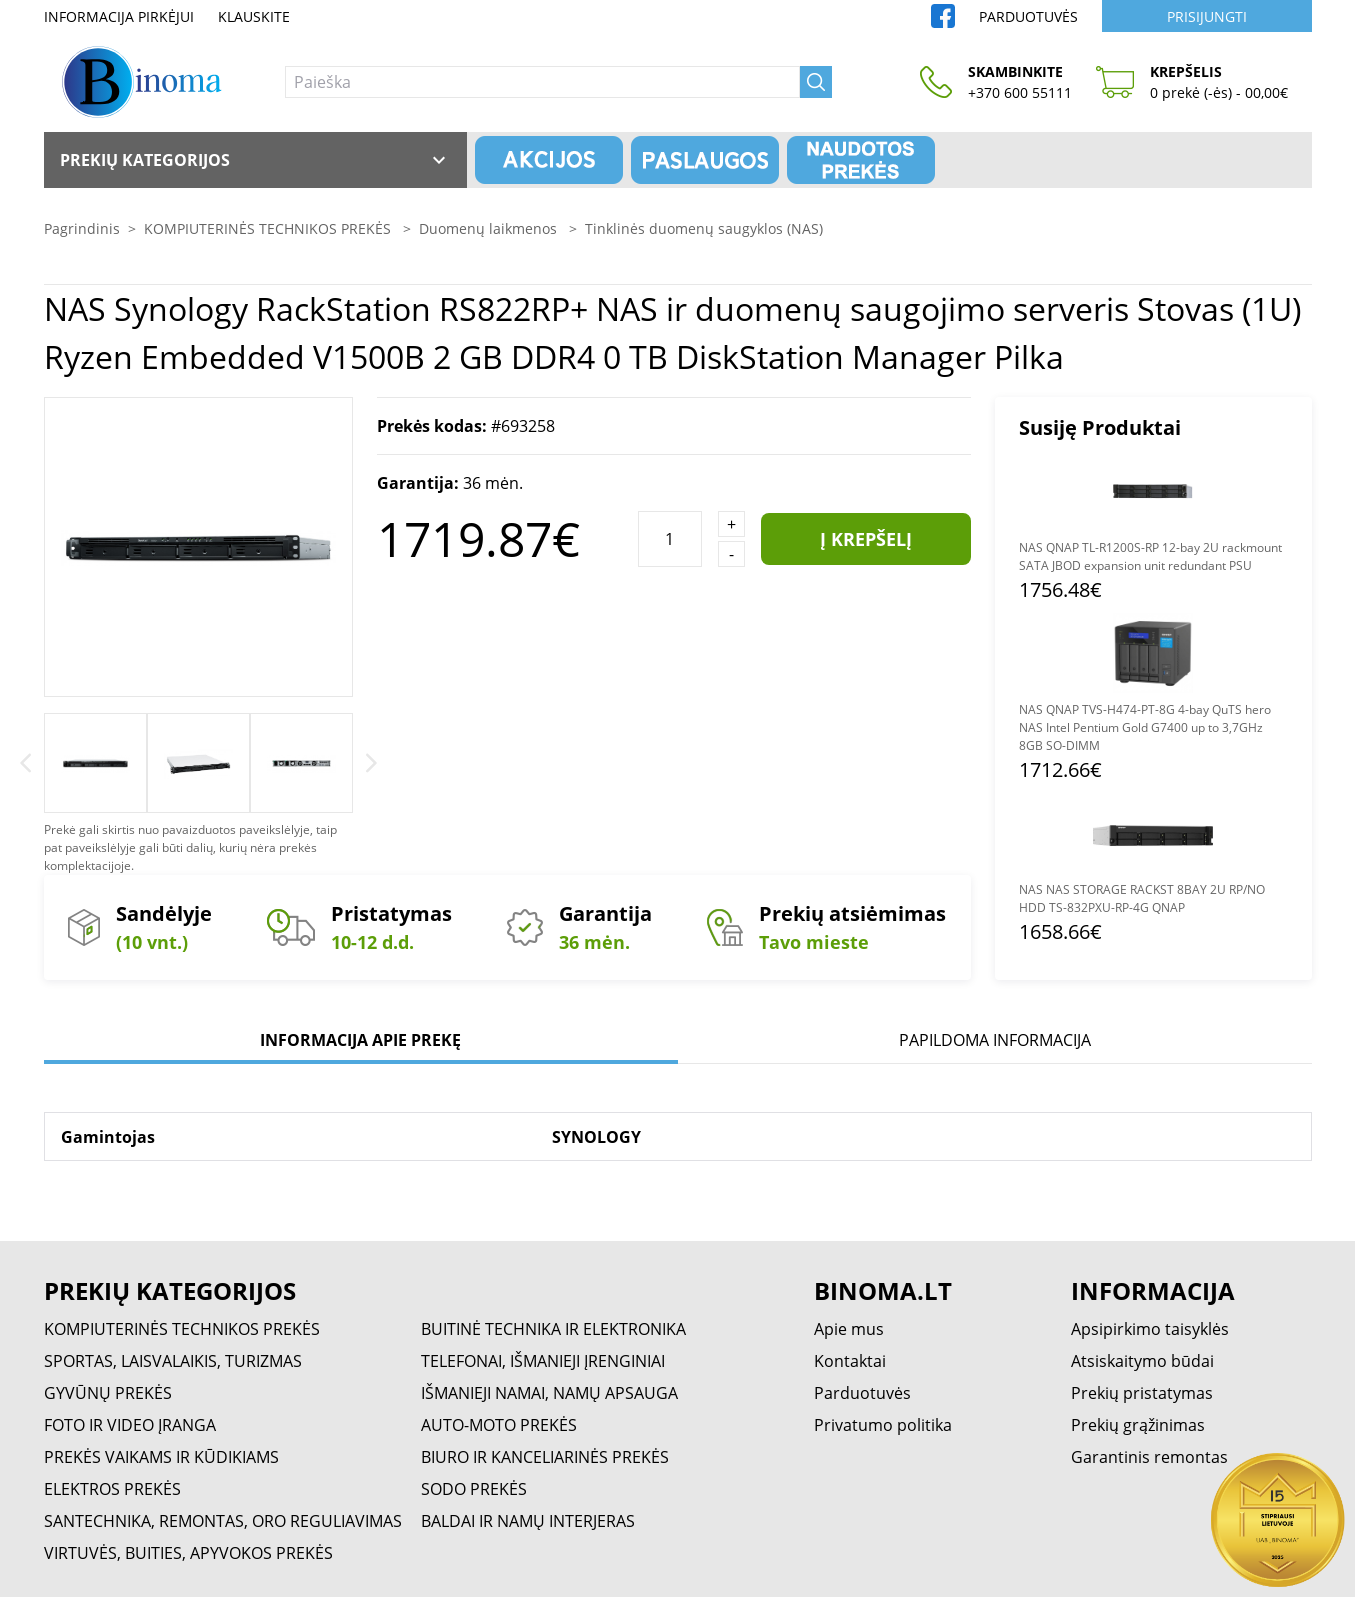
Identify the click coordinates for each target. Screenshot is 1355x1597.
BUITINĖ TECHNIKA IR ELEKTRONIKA (553, 1329)
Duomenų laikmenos (490, 228)
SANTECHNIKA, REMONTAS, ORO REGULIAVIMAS (223, 1521)
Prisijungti (1207, 16)
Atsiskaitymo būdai (1142, 1361)
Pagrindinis (82, 228)
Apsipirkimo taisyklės (1150, 1329)
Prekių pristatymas (1142, 1393)
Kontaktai (850, 1361)
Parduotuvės (1028, 16)
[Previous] (25, 763)
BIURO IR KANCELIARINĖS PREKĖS (545, 1457)
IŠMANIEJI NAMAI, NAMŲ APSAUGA (549, 1393)
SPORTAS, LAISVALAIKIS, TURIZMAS (173, 1361)
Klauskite (254, 16)
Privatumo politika (883, 1425)
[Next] (371, 763)
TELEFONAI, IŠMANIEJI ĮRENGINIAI (543, 1361)
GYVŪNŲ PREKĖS (108, 1393)
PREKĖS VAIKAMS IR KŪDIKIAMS (161, 1457)
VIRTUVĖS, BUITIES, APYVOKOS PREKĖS (188, 1553)
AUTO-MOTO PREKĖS (499, 1425)
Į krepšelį (866, 539)
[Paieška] (542, 82)
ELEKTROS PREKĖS (112, 1489)
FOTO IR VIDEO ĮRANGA (130, 1425)
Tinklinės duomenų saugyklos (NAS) (704, 228)
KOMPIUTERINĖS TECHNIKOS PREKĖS (269, 228)
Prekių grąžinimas (1138, 1425)
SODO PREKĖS (474, 1489)
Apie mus (849, 1329)
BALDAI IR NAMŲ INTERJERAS (528, 1521)
